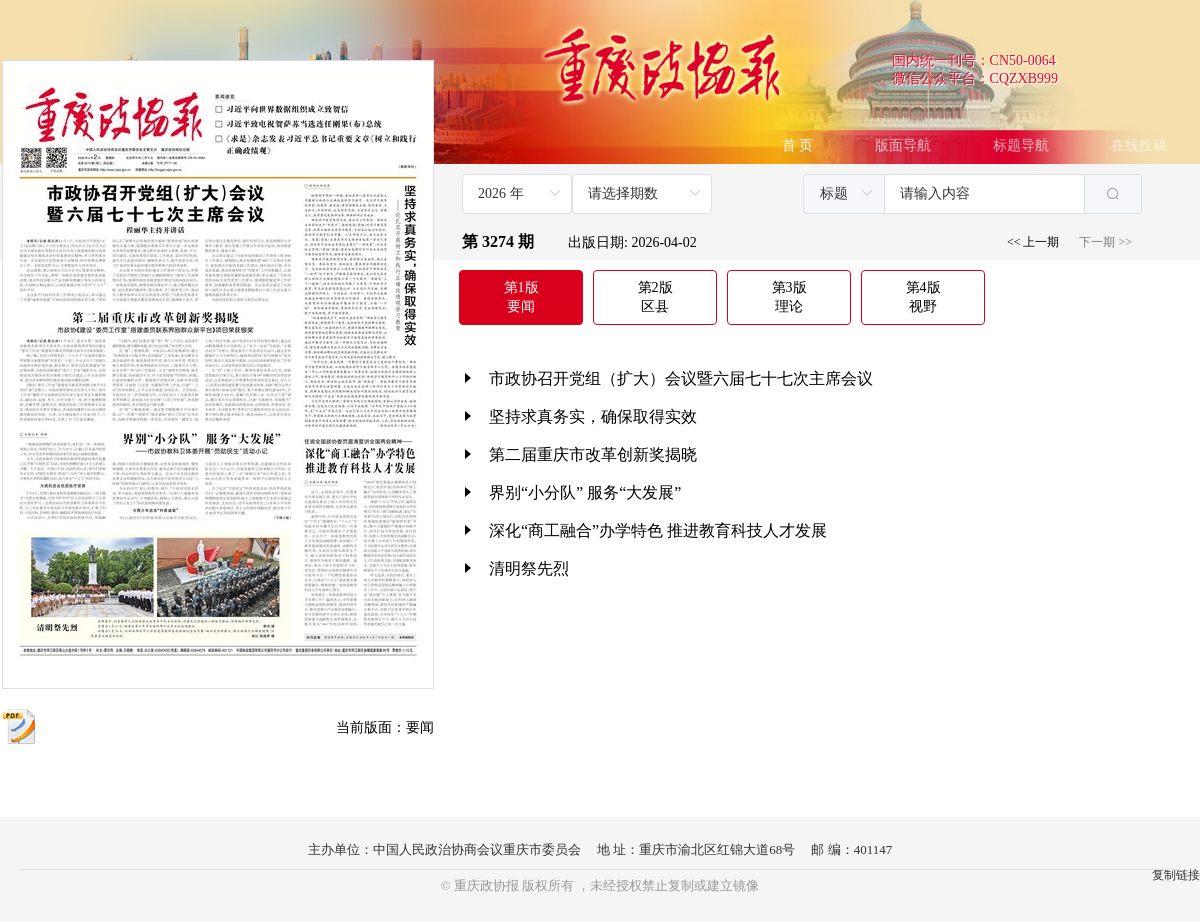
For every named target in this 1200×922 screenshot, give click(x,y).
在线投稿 (1139, 145)
